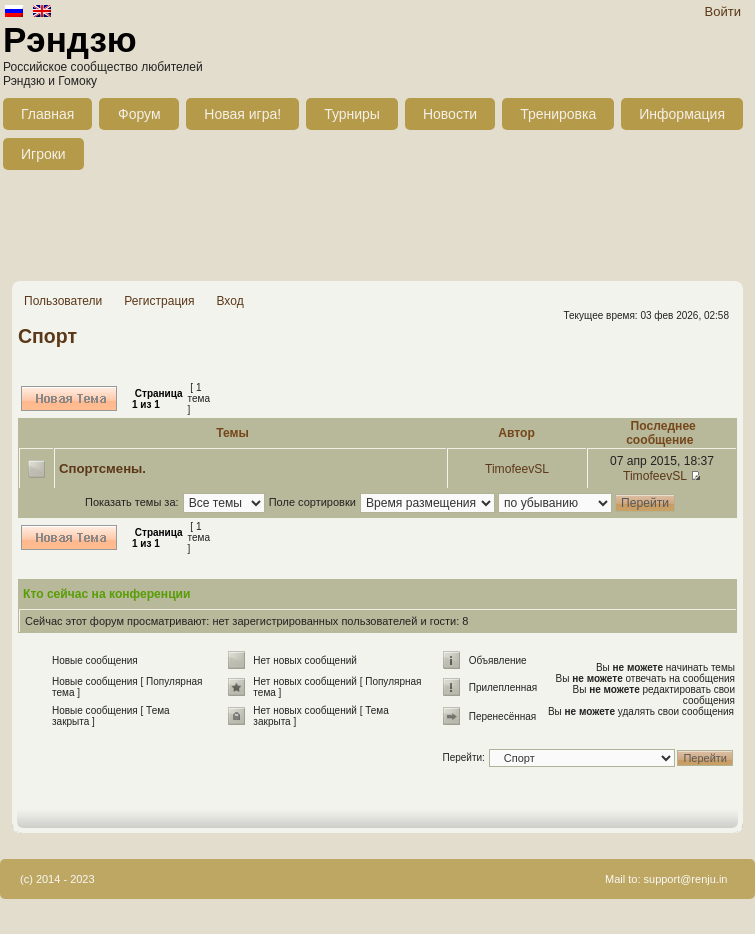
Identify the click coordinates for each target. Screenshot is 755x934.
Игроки (43, 154)
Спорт (47, 336)
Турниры (352, 114)
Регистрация (159, 301)
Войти (723, 11)
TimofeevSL (517, 469)
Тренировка (558, 114)
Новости (450, 114)
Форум (139, 114)
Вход (229, 301)
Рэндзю (70, 39)
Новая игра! (242, 114)
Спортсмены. (102, 468)
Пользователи (63, 301)
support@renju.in (686, 879)
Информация (682, 114)
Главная (47, 114)
